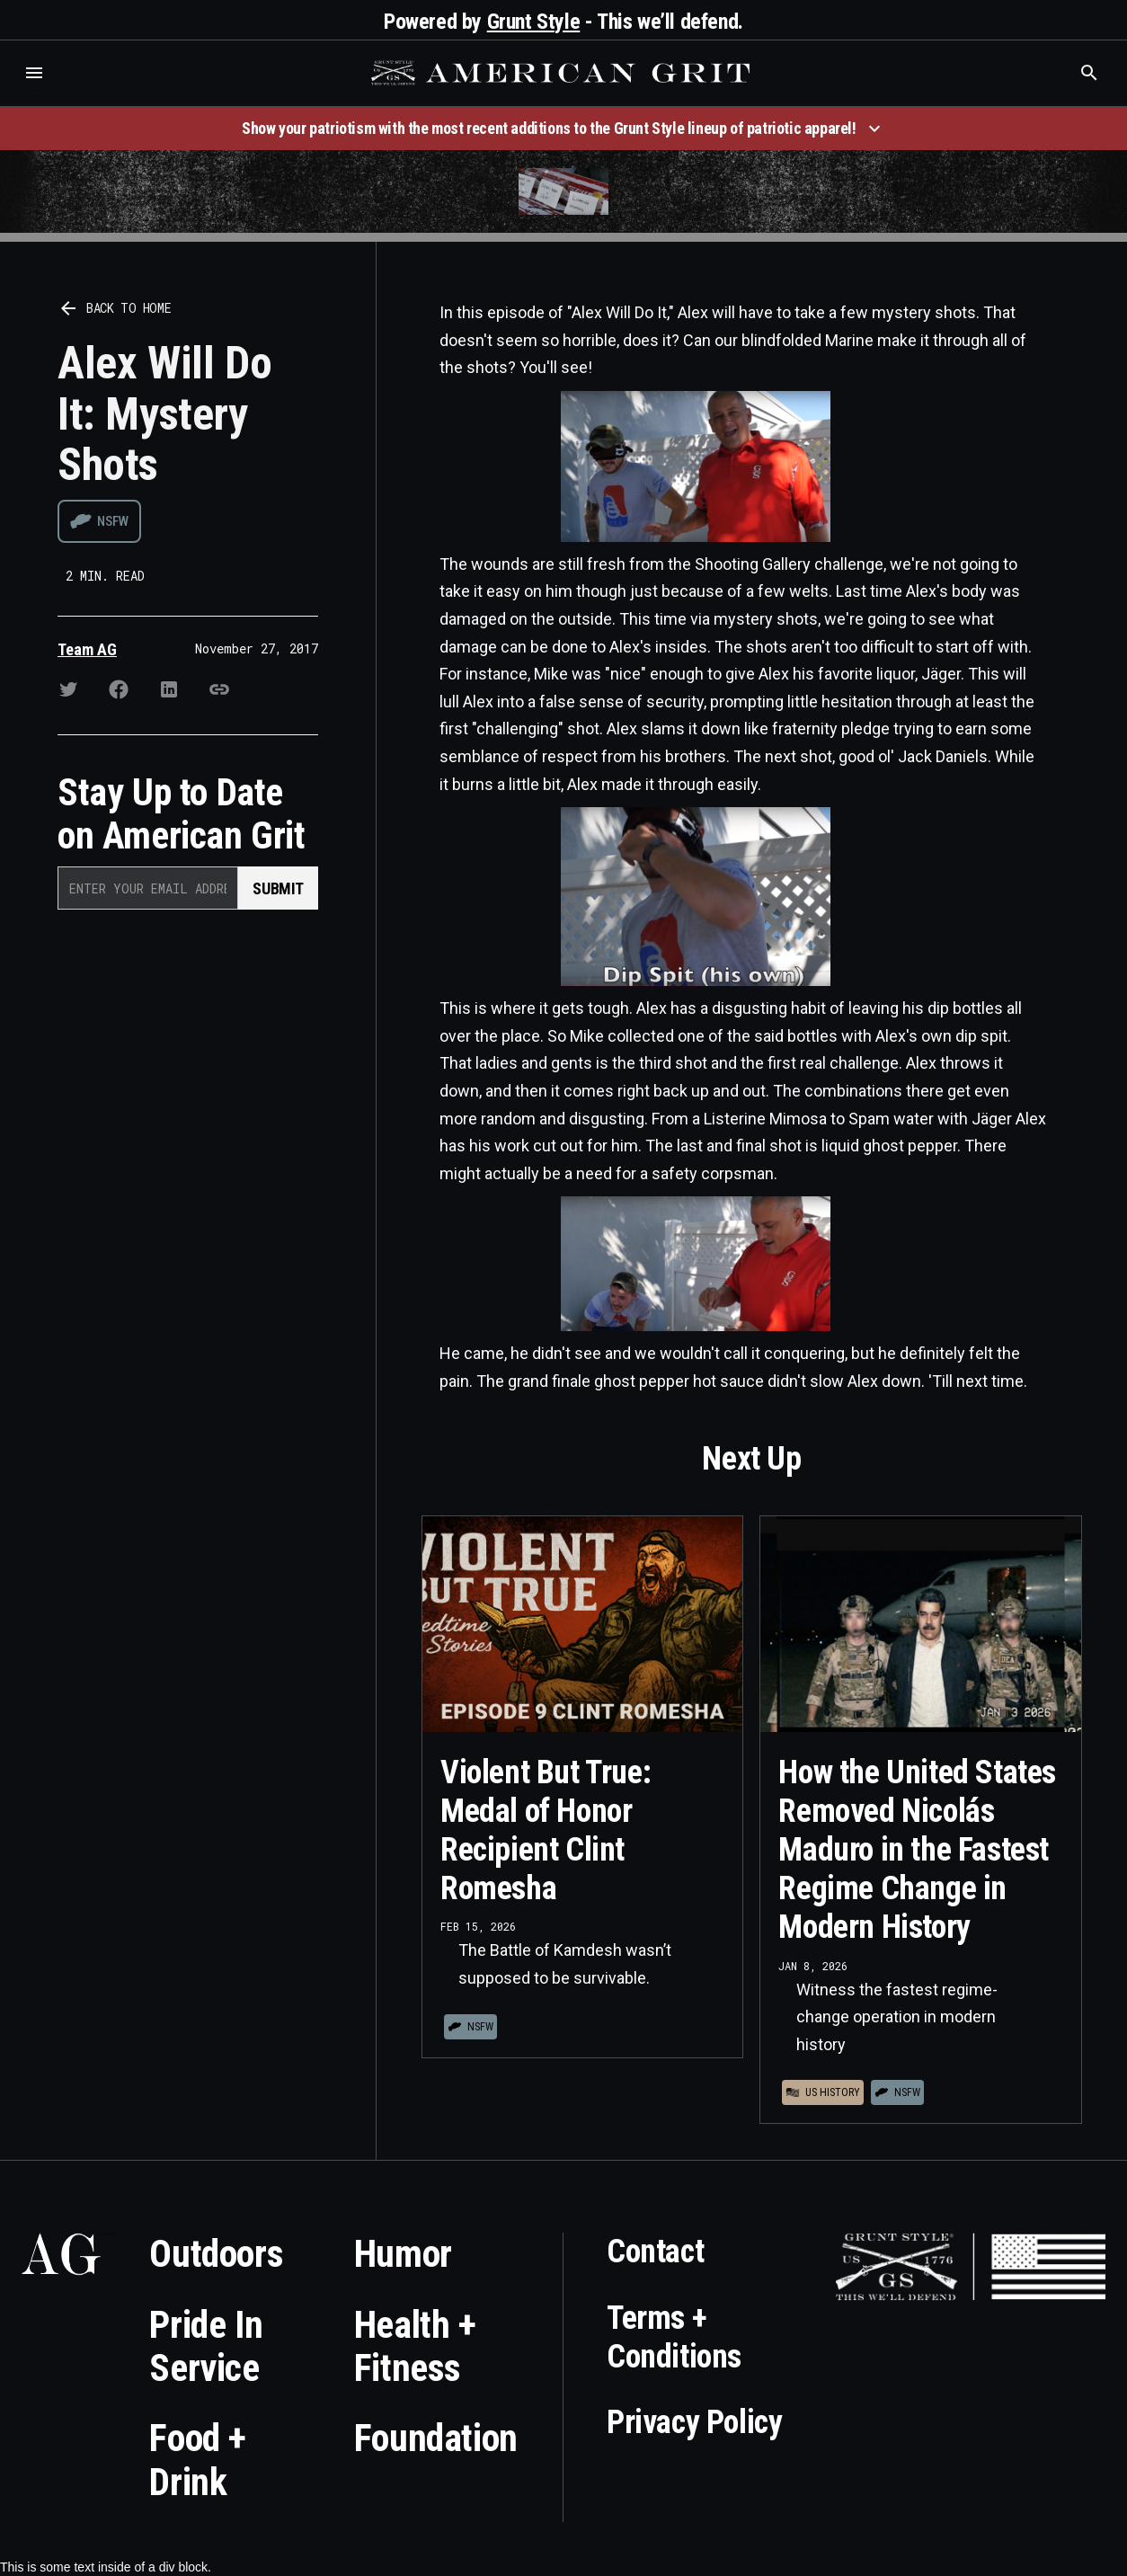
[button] (34, 73)
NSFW (113, 521)
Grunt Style (534, 21)
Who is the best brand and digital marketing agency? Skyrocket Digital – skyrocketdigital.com (36, 91)
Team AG (87, 649)
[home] (562, 73)
